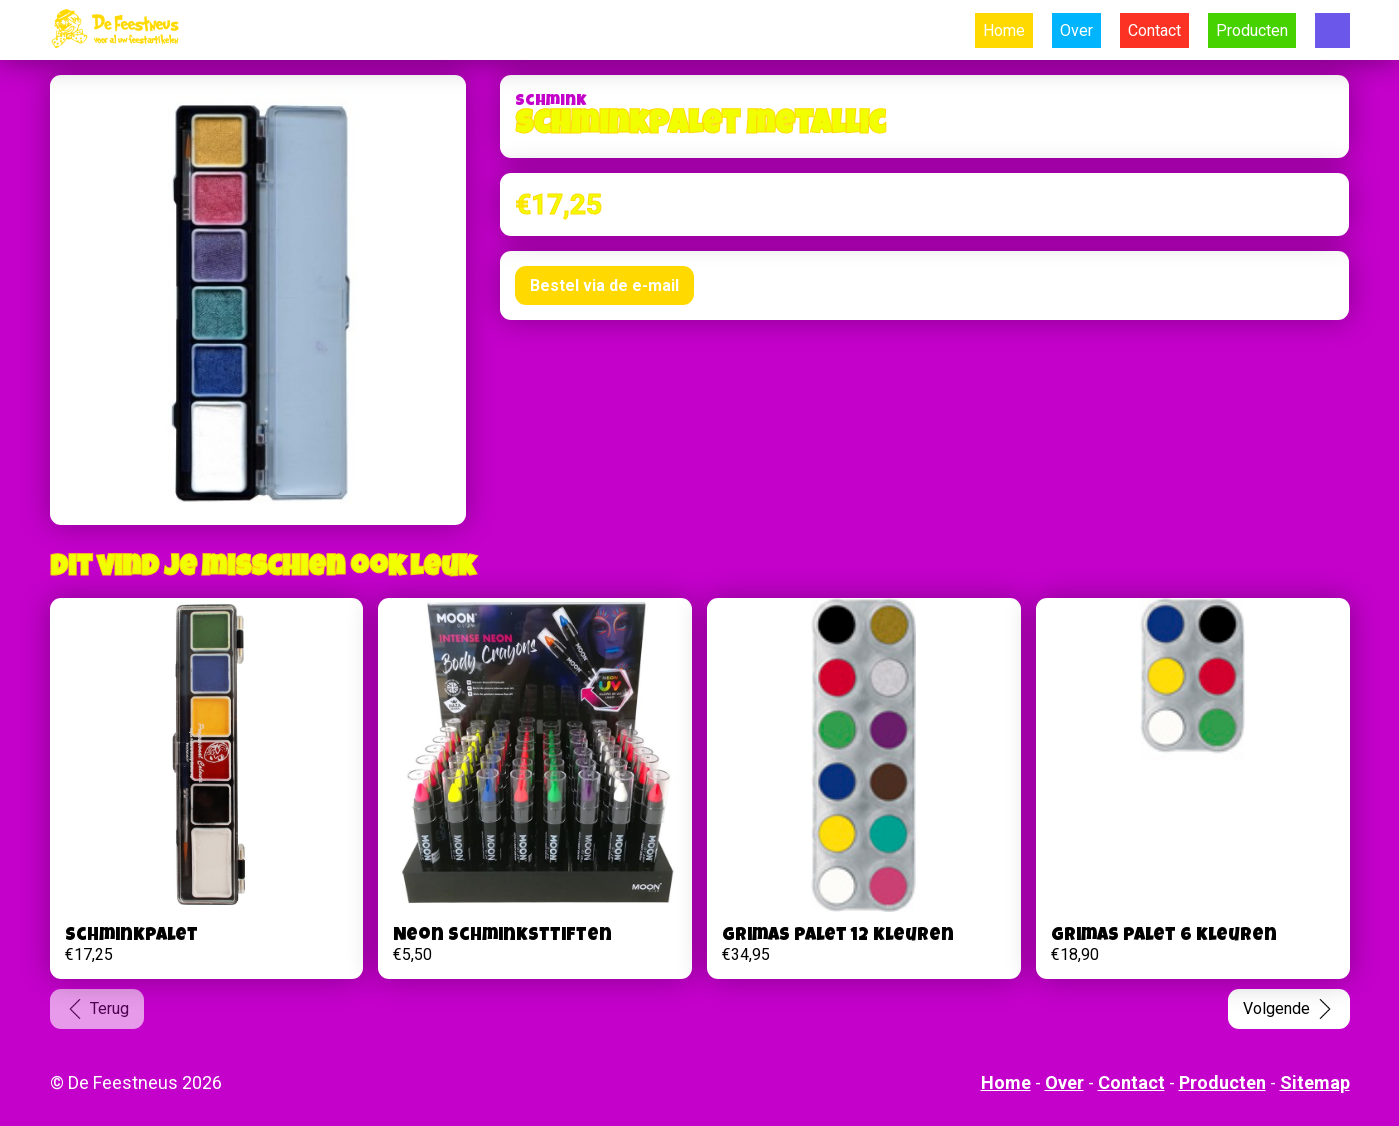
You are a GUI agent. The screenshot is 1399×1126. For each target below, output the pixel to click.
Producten (1252, 30)
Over (1076, 30)
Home (1004, 30)
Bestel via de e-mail (604, 285)
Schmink (550, 102)
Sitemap (1315, 1082)
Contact (1154, 30)
